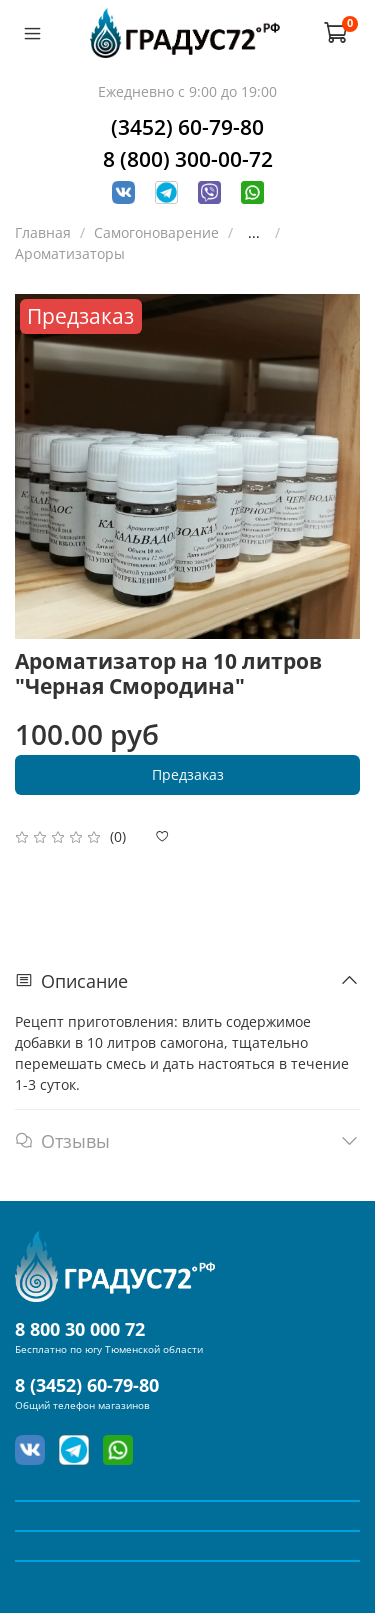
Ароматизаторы (70, 253)
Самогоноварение (156, 232)
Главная (43, 232)
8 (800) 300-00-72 (188, 159)
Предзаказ (188, 774)
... (254, 233)
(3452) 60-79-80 (187, 127)
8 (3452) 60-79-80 (87, 1385)
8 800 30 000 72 (80, 1329)
